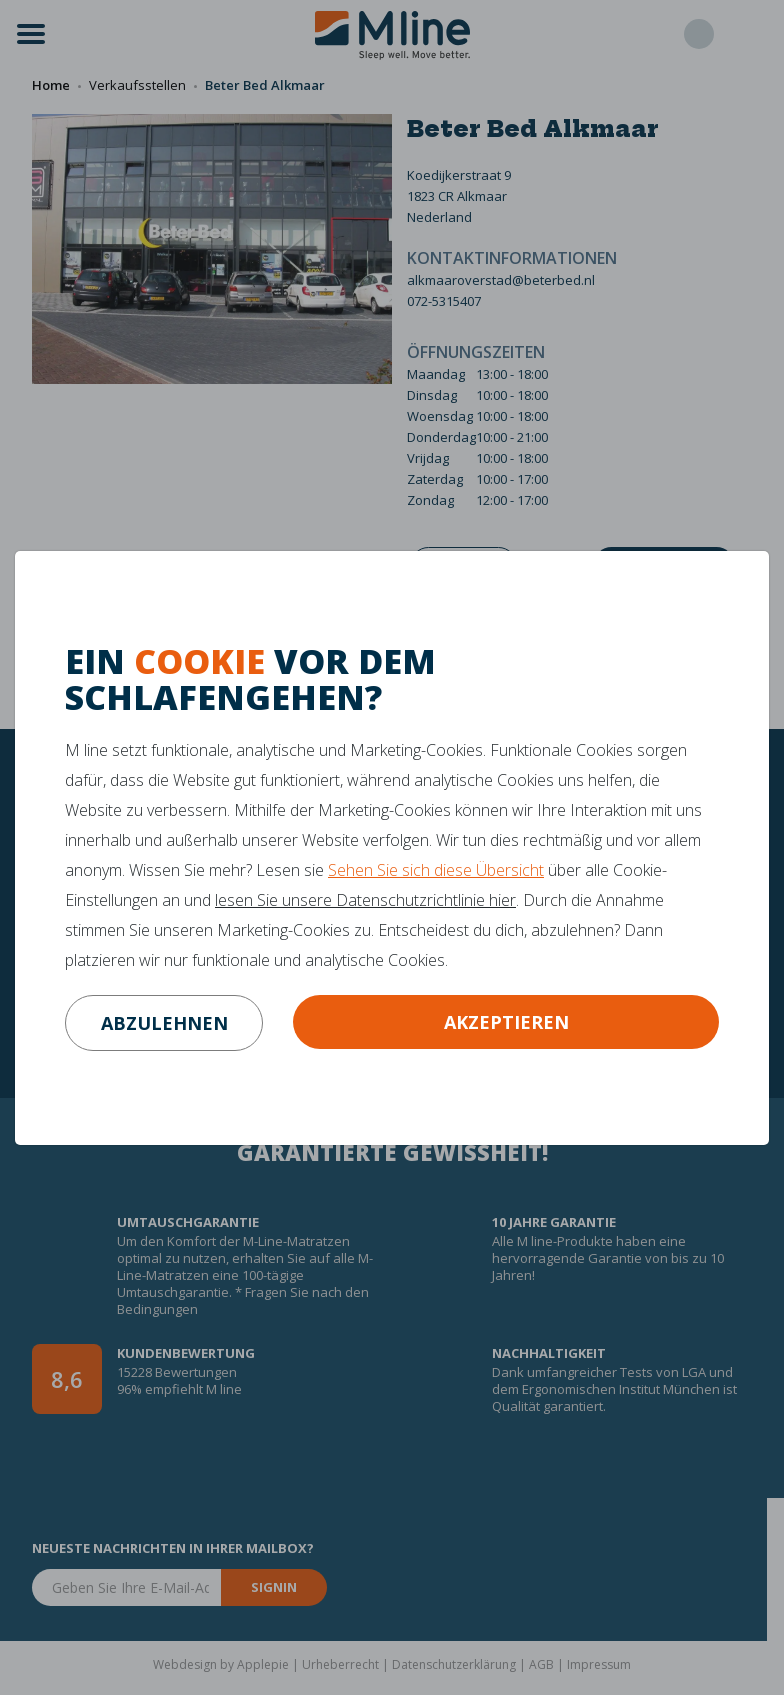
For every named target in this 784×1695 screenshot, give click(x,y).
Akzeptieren (506, 1022)
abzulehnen (164, 1023)
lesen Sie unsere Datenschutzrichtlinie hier (365, 900)
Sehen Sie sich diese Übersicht (436, 870)
